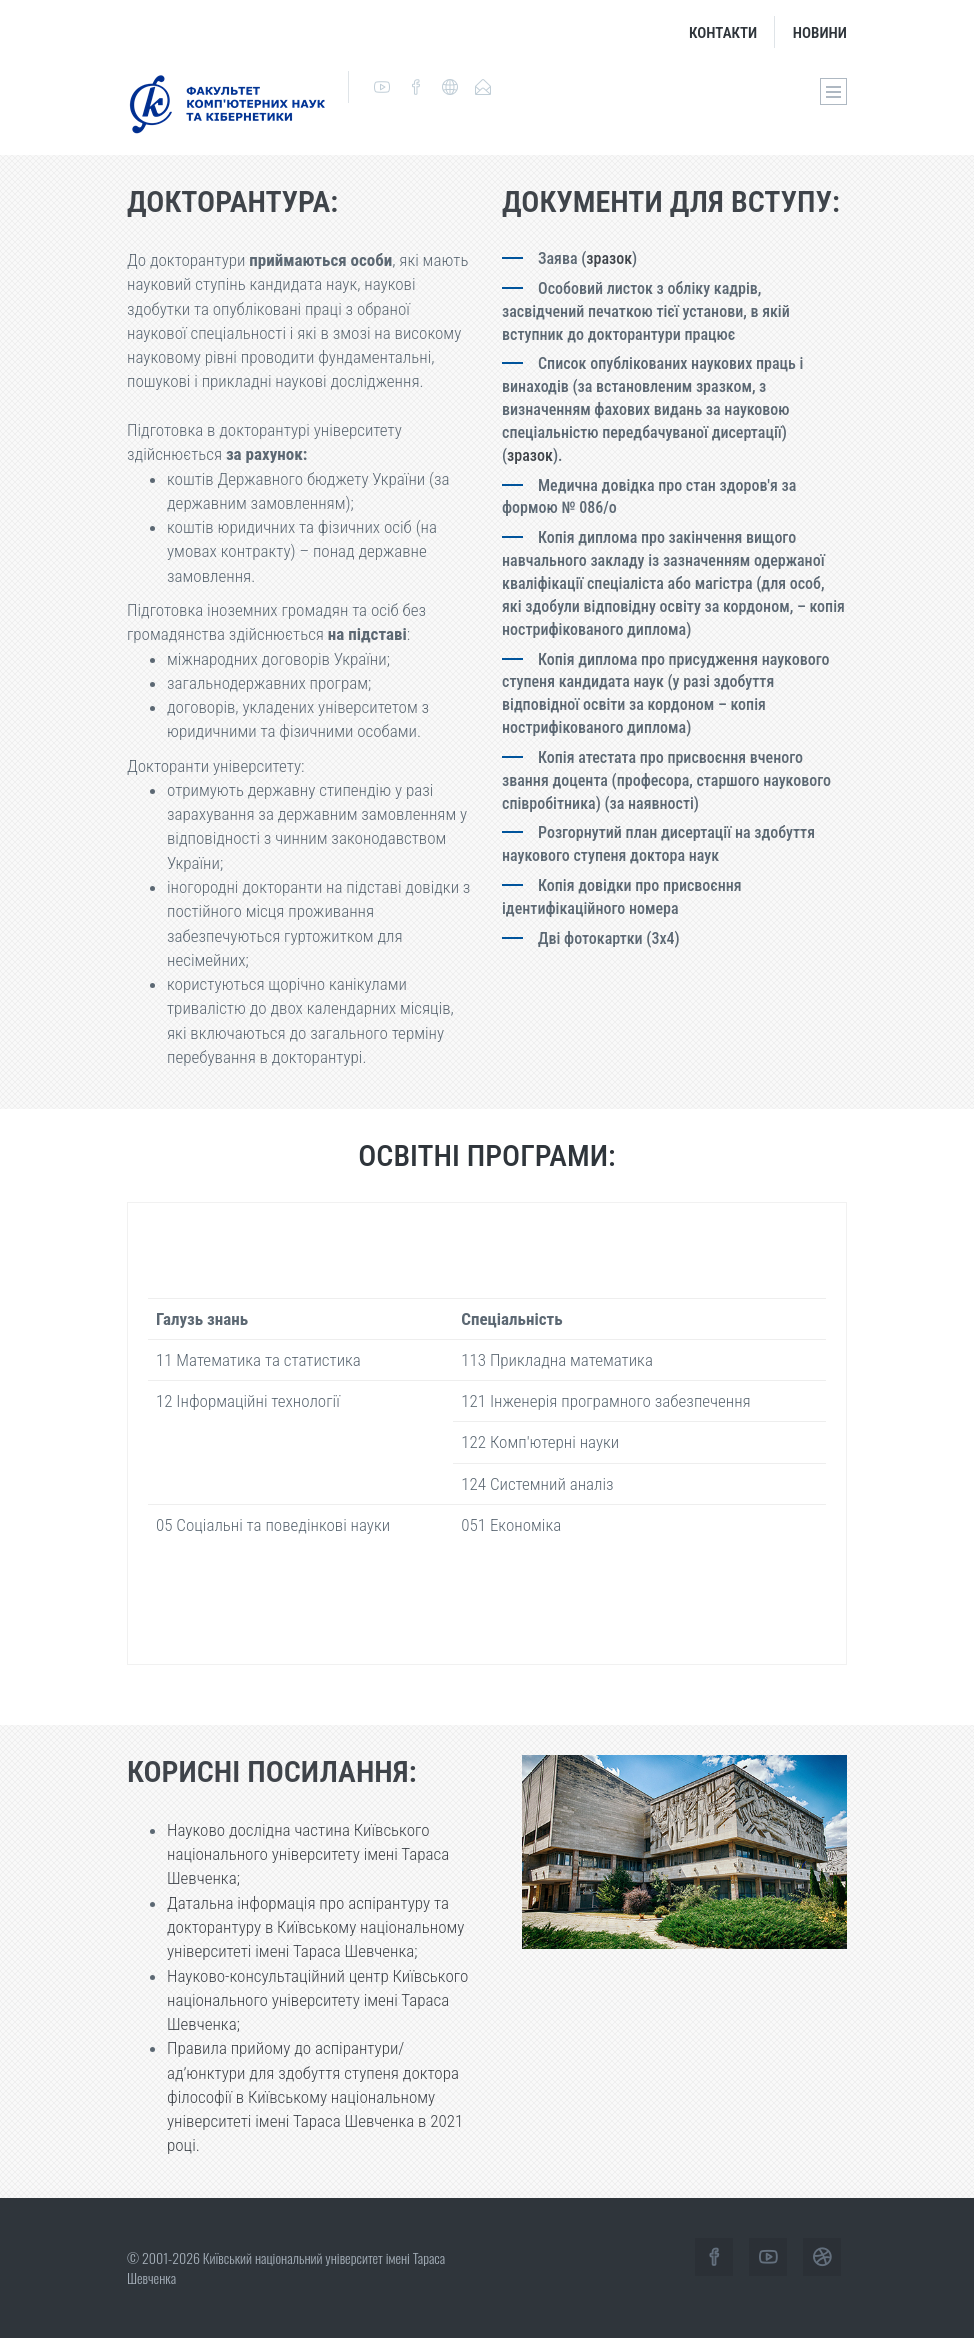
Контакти (723, 33)
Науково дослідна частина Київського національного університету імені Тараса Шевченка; (308, 1854)
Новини (820, 33)
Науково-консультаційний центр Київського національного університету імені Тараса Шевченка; (317, 2000)
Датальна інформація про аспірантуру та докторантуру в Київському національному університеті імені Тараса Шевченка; (315, 1927)
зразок (609, 258)
